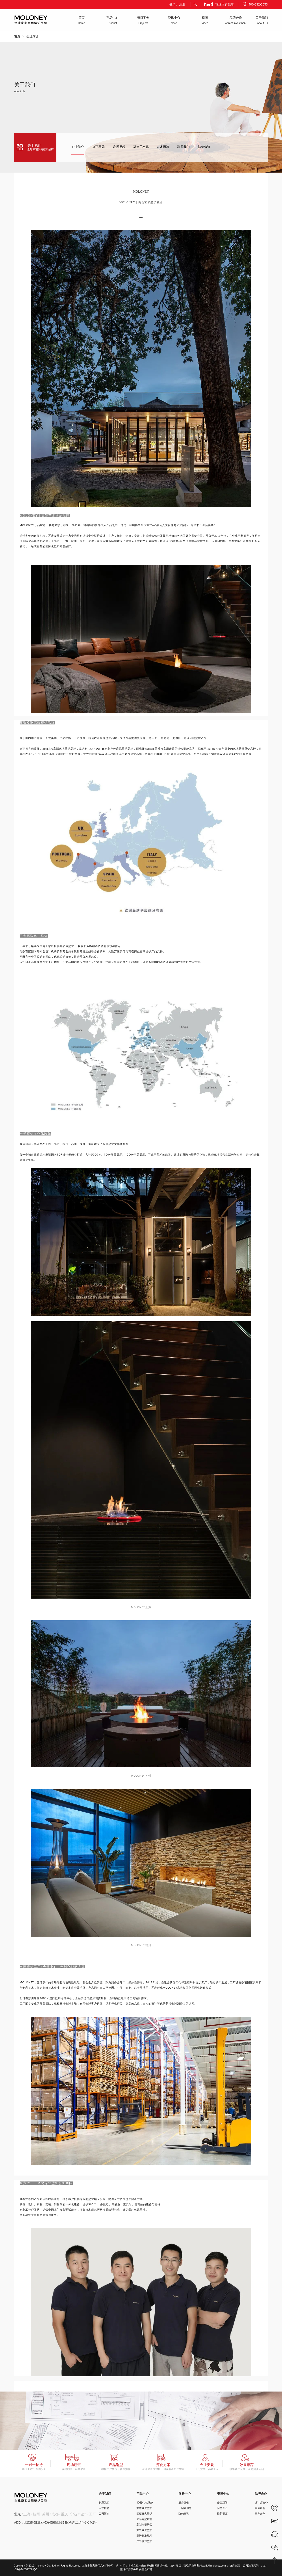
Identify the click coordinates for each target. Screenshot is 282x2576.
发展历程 (119, 147)
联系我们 (183, 147)
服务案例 (183, 2502)
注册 (182, 4)
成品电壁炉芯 (144, 2519)
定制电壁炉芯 (144, 2524)
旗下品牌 (98, 147)
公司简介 (104, 2513)
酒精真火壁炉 (144, 2513)
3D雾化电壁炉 (144, 2502)
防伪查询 (204, 147)
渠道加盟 (260, 2508)
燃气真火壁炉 (144, 2530)
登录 (172, 4)
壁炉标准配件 (144, 2535)
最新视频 (222, 2513)
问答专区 (222, 2508)
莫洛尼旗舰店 (219, 4)
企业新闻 (222, 2502)
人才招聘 (163, 147)
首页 (17, 36)
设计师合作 (261, 2502)
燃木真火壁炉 (144, 2508)
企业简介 (78, 147)
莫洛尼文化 (141, 147)
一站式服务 (185, 2508)
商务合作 (260, 2513)
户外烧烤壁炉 (144, 2541)
